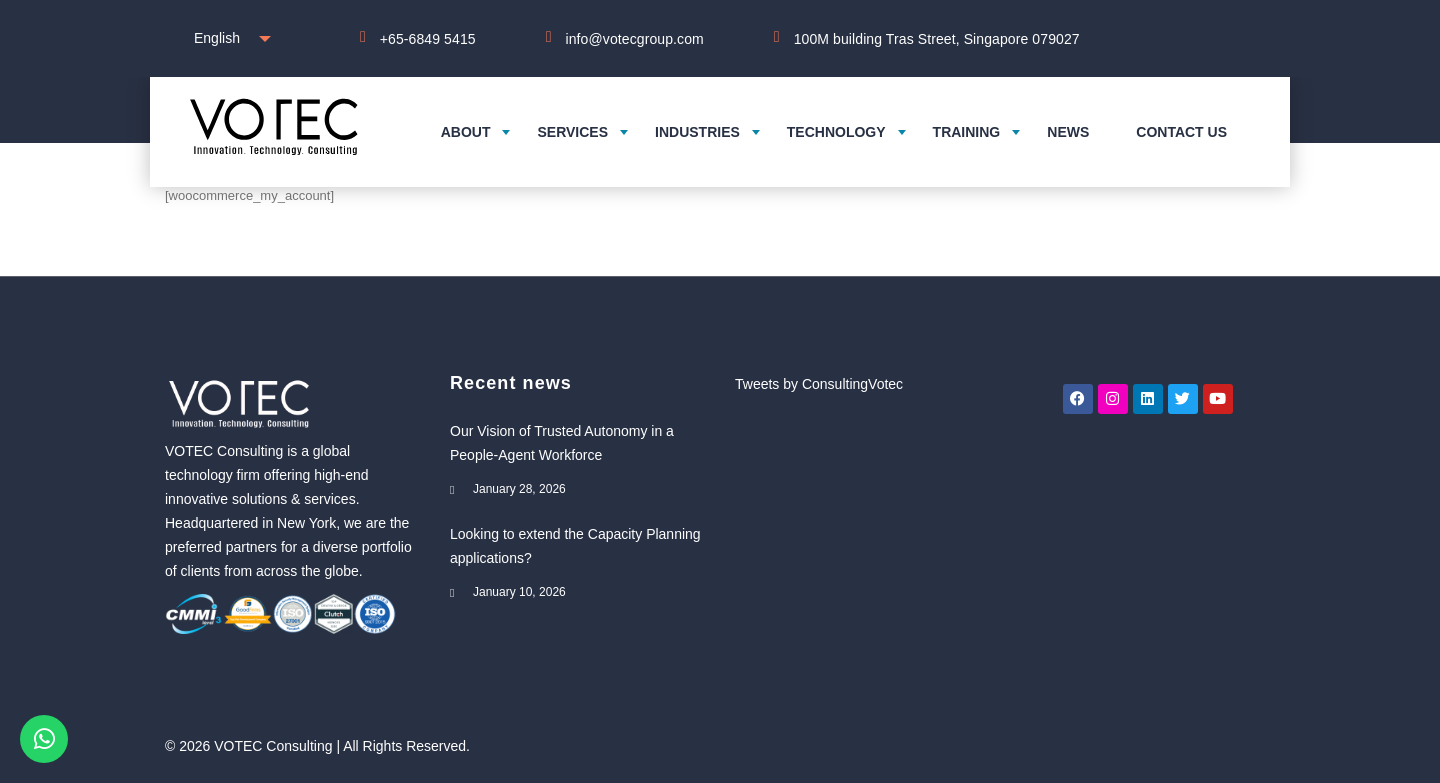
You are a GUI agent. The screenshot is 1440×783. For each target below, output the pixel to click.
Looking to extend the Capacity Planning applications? (575, 546)
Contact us (1181, 132)
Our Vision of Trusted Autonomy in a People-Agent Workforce (562, 443)
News (1068, 132)
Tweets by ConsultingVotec (819, 384)
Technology (836, 132)
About (466, 132)
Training (967, 132)
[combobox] (227, 38)
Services (572, 132)
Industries (697, 132)
